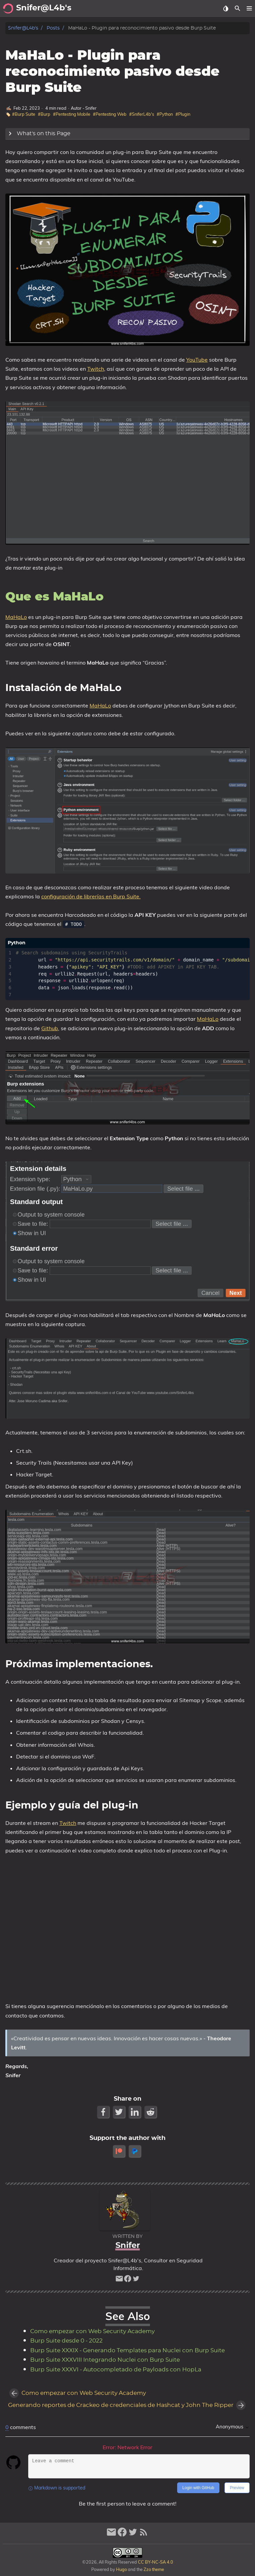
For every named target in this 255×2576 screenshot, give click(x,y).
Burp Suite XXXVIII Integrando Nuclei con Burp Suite (105, 2360)
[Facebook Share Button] (103, 2112)
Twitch (95, 368)
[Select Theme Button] (226, 8)
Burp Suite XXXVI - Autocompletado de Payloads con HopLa (115, 2369)
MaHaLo (16, 617)
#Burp (44, 114)
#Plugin (182, 114)
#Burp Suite (23, 114)
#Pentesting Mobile (71, 114)
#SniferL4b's (141, 114)
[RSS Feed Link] (143, 2535)
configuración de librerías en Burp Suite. (91, 896)
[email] (119, 2280)
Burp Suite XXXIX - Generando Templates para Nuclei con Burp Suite (127, 2350)
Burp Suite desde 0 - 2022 (66, 2341)
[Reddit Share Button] (151, 2112)
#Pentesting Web (109, 114)
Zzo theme (154, 2569)
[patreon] (119, 2151)
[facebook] (127, 2280)
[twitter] (136, 2280)
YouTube (197, 359)
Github (49, 1028)
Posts (53, 28)
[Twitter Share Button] (119, 2112)
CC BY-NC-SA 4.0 (155, 2562)
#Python (165, 114)
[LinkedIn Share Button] (135, 2112)
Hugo (121, 2569)
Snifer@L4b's (23, 28)
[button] (249, 8)
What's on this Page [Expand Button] (38, 134)
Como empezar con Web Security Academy (92, 2331)
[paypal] (135, 2151)
